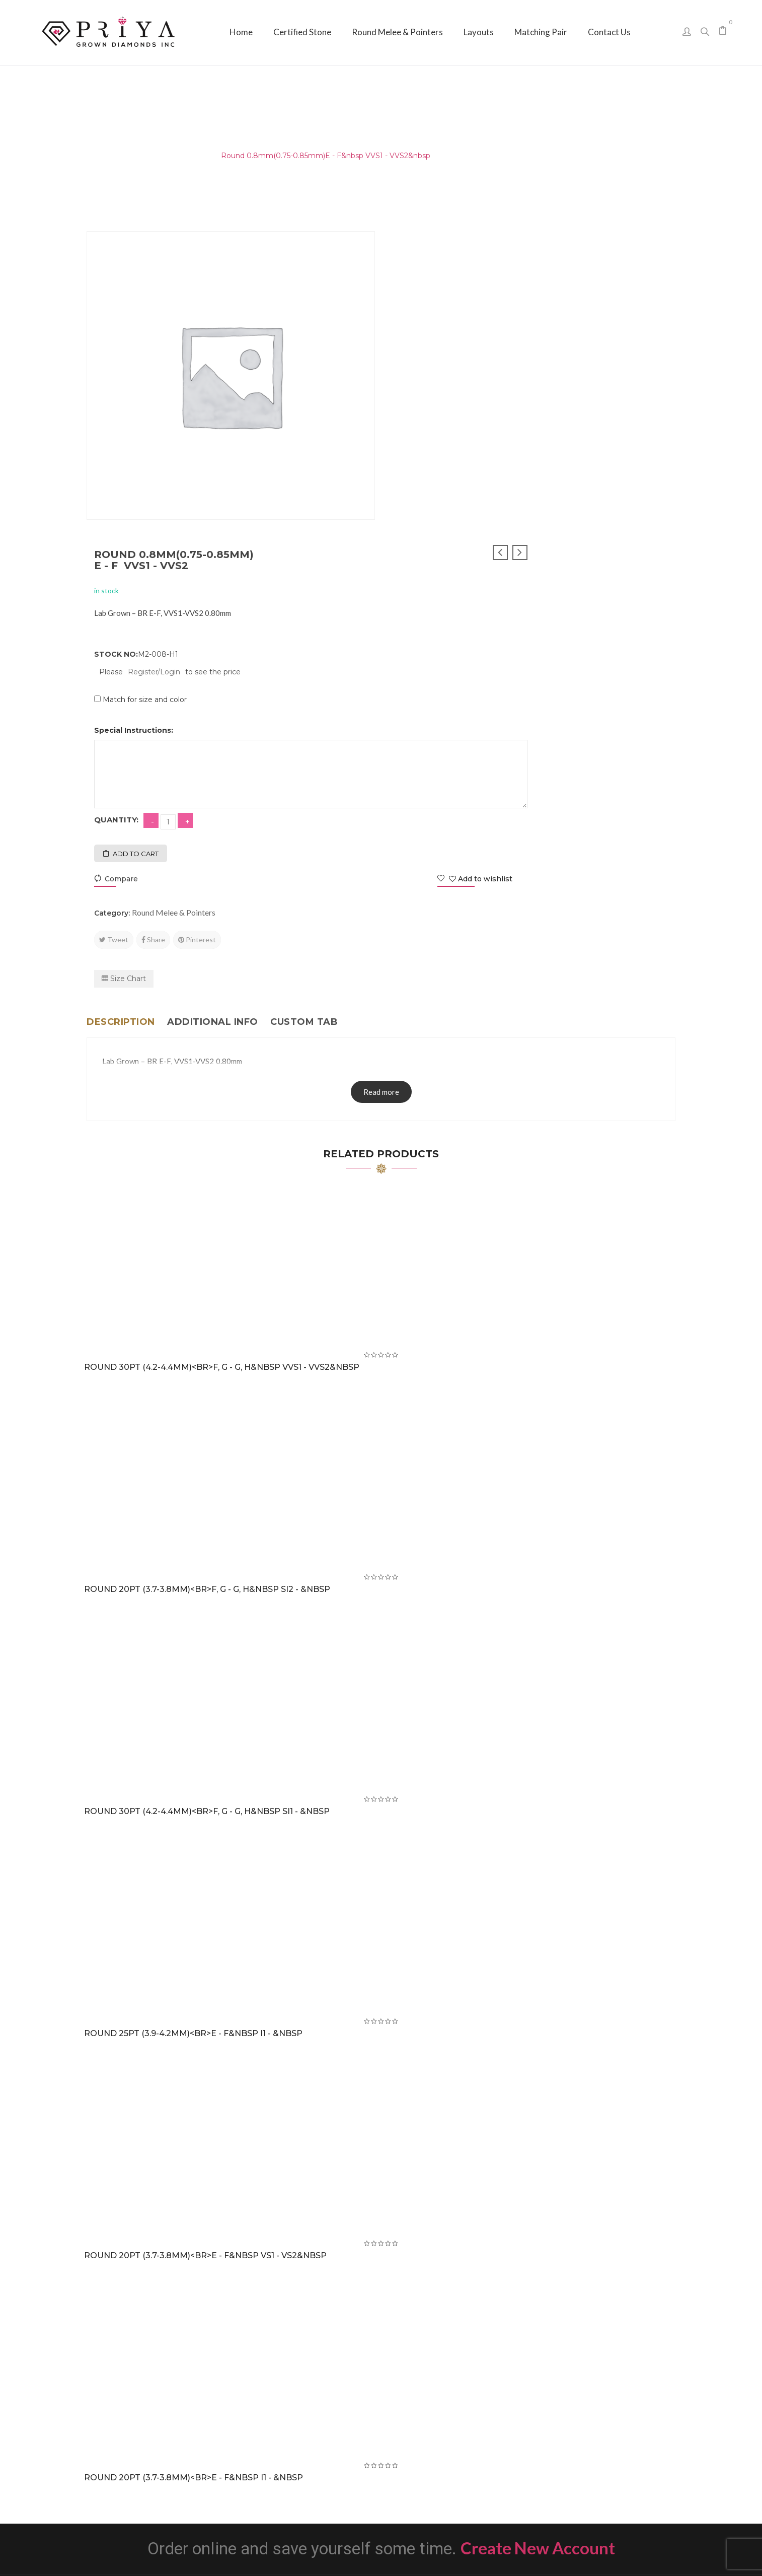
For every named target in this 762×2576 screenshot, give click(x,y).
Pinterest (493, 625)
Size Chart (420, 664)
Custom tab (304, 708)
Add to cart (431, 540)
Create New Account (538, 2234)
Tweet (409, 625)
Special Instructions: (429, 416)
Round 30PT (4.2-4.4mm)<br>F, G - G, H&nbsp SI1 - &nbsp (207, 1497)
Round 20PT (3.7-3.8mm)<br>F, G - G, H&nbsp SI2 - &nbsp (207, 1275)
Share (449, 625)
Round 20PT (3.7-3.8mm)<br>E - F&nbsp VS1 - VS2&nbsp (205, 1941)
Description (121, 708)
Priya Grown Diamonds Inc (381, 2553)
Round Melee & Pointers (165, 155)
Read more (381, 778)
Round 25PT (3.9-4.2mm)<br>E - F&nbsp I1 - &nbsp (193, 1719)
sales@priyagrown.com (585, 2446)
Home (98, 155)
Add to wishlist (627, 565)
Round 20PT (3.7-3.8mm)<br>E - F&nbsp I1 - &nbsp (193, 2164)
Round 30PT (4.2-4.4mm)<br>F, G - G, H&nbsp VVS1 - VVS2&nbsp (221, 1053)
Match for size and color (441, 385)
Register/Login (450, 358)
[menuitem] (241, 32)
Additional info (212, 708)
